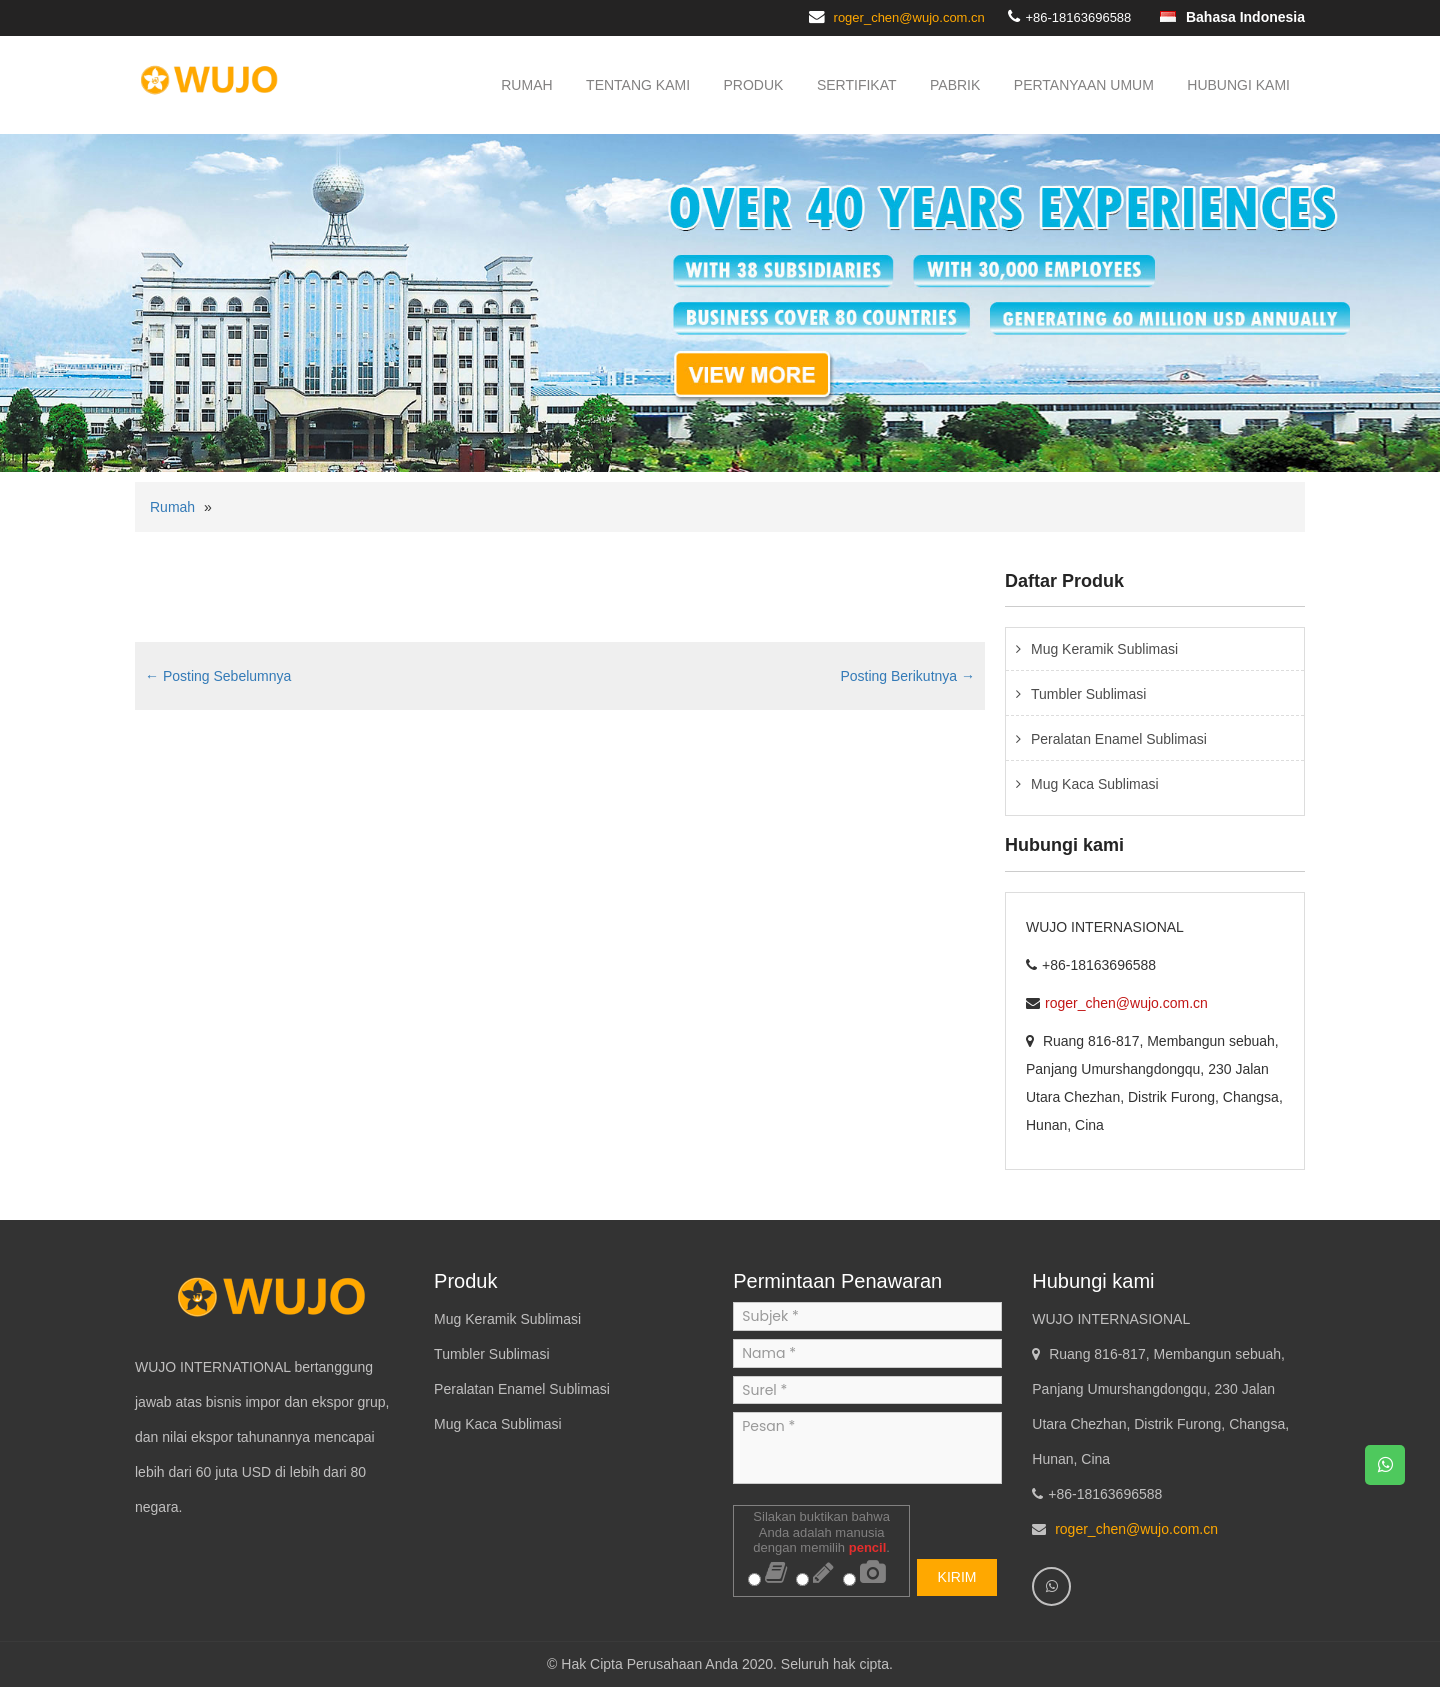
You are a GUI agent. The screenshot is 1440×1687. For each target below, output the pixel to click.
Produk (754, 85)
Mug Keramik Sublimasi (1104, 649)
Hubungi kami (1238, 85)
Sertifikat (857, 85)
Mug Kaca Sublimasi (1095, 784)
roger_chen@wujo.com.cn (909, 17)
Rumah (526, 85)
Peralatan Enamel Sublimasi (1119, 739)
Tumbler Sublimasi (1088, 694)
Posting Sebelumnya (218, 676)
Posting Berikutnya (907, 676)
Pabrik (955, 85)
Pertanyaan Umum (1084, 85)
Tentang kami (638, 85)
